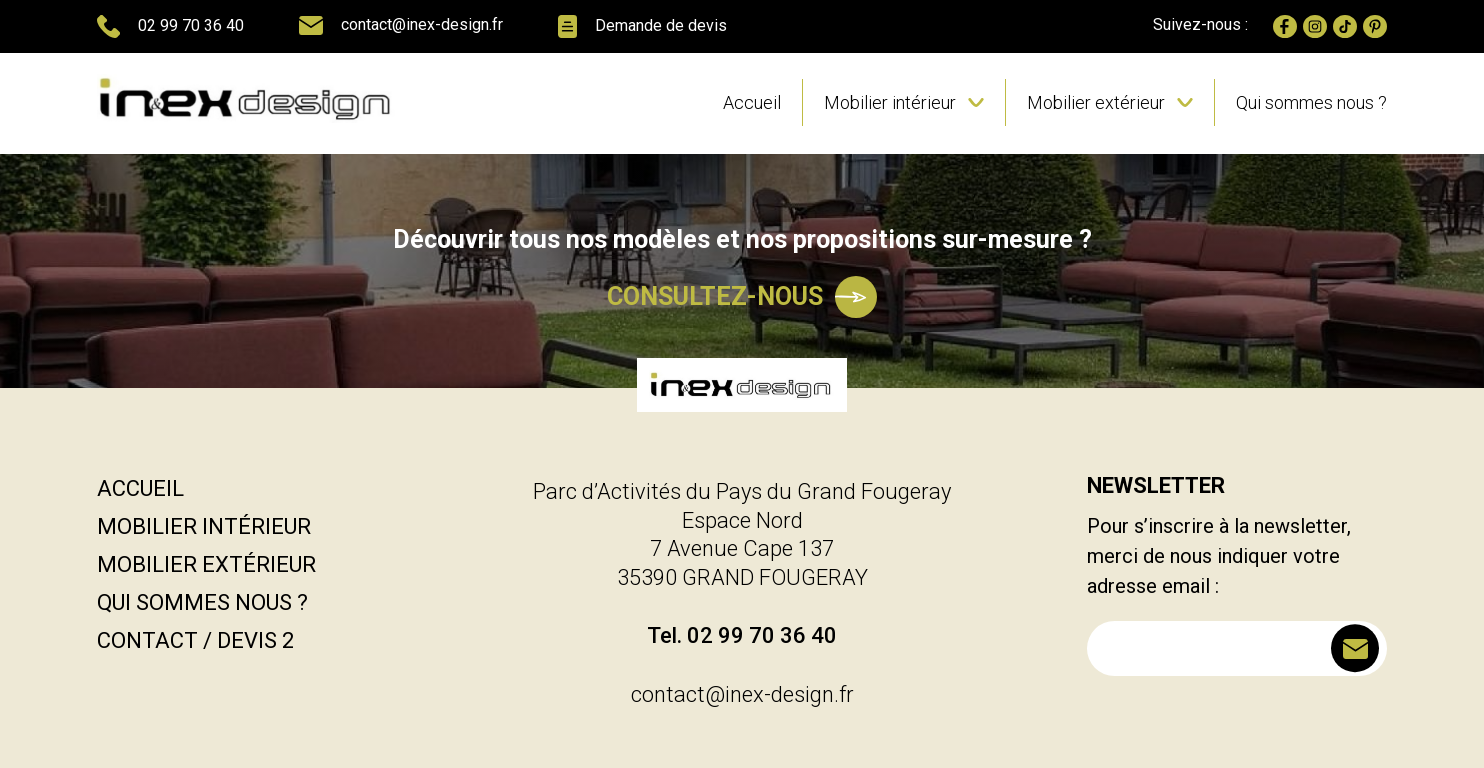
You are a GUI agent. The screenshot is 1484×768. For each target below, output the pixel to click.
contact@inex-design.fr (401, 25)
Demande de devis (642, 26)
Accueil (752, 102)
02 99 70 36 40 (170, 26)
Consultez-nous (742, 297)
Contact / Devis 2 (195, 640)
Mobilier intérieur (890, 102)
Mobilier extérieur (1096, 102)
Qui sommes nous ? (1311, 102)
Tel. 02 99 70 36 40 (742, 635)
